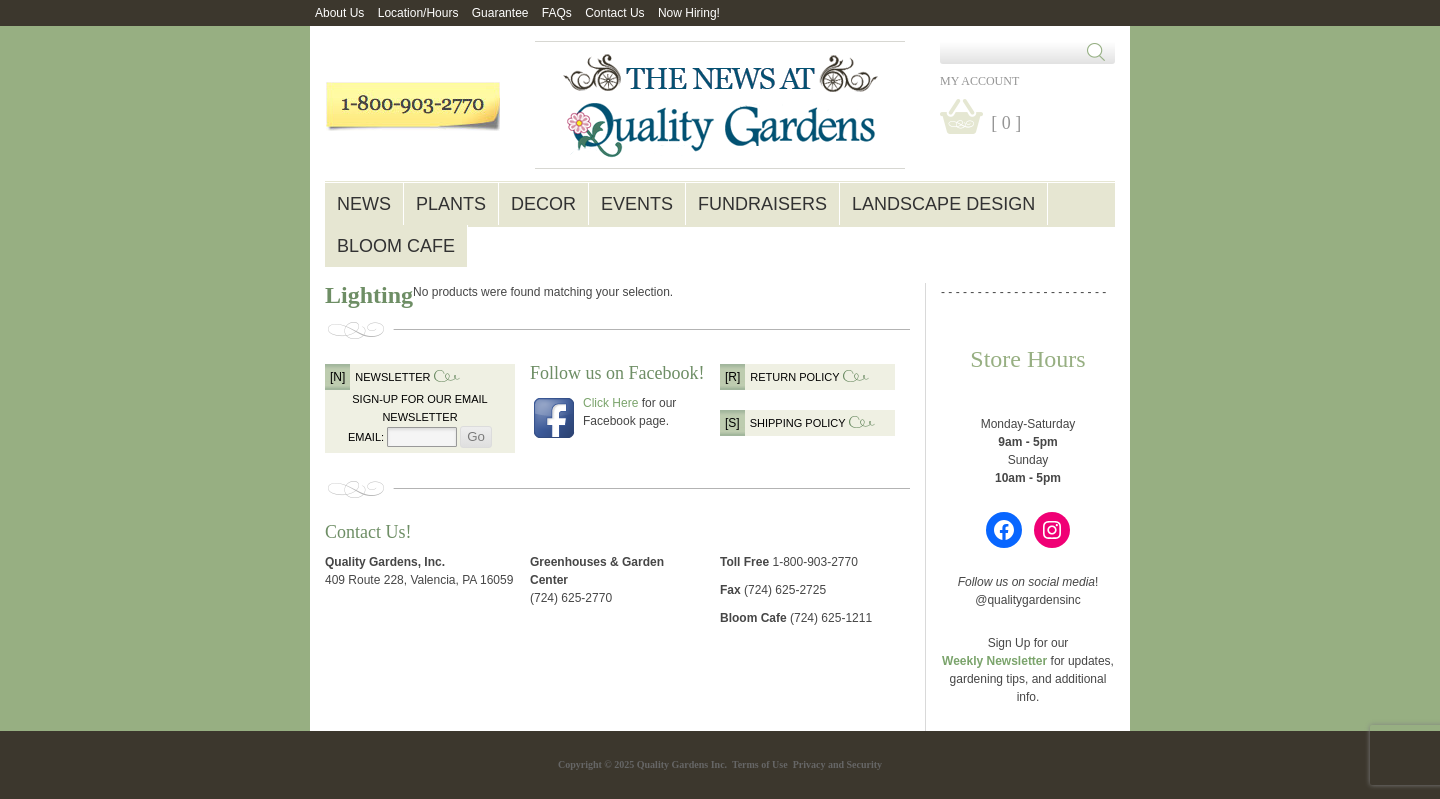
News (364, 204)
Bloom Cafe (396, 246)
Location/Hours (418, 13)
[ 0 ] (1006, 123)
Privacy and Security (837, 764)
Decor (543, 204)
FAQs (557, 13)
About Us (339, 13)
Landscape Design (943, 204)
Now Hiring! (689, 13)
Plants (451, 204)
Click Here (610, 403)
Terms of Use (760, 764)
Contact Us (614, 13)
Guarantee (500, 13)
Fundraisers (762, 204)
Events (637, 204)
